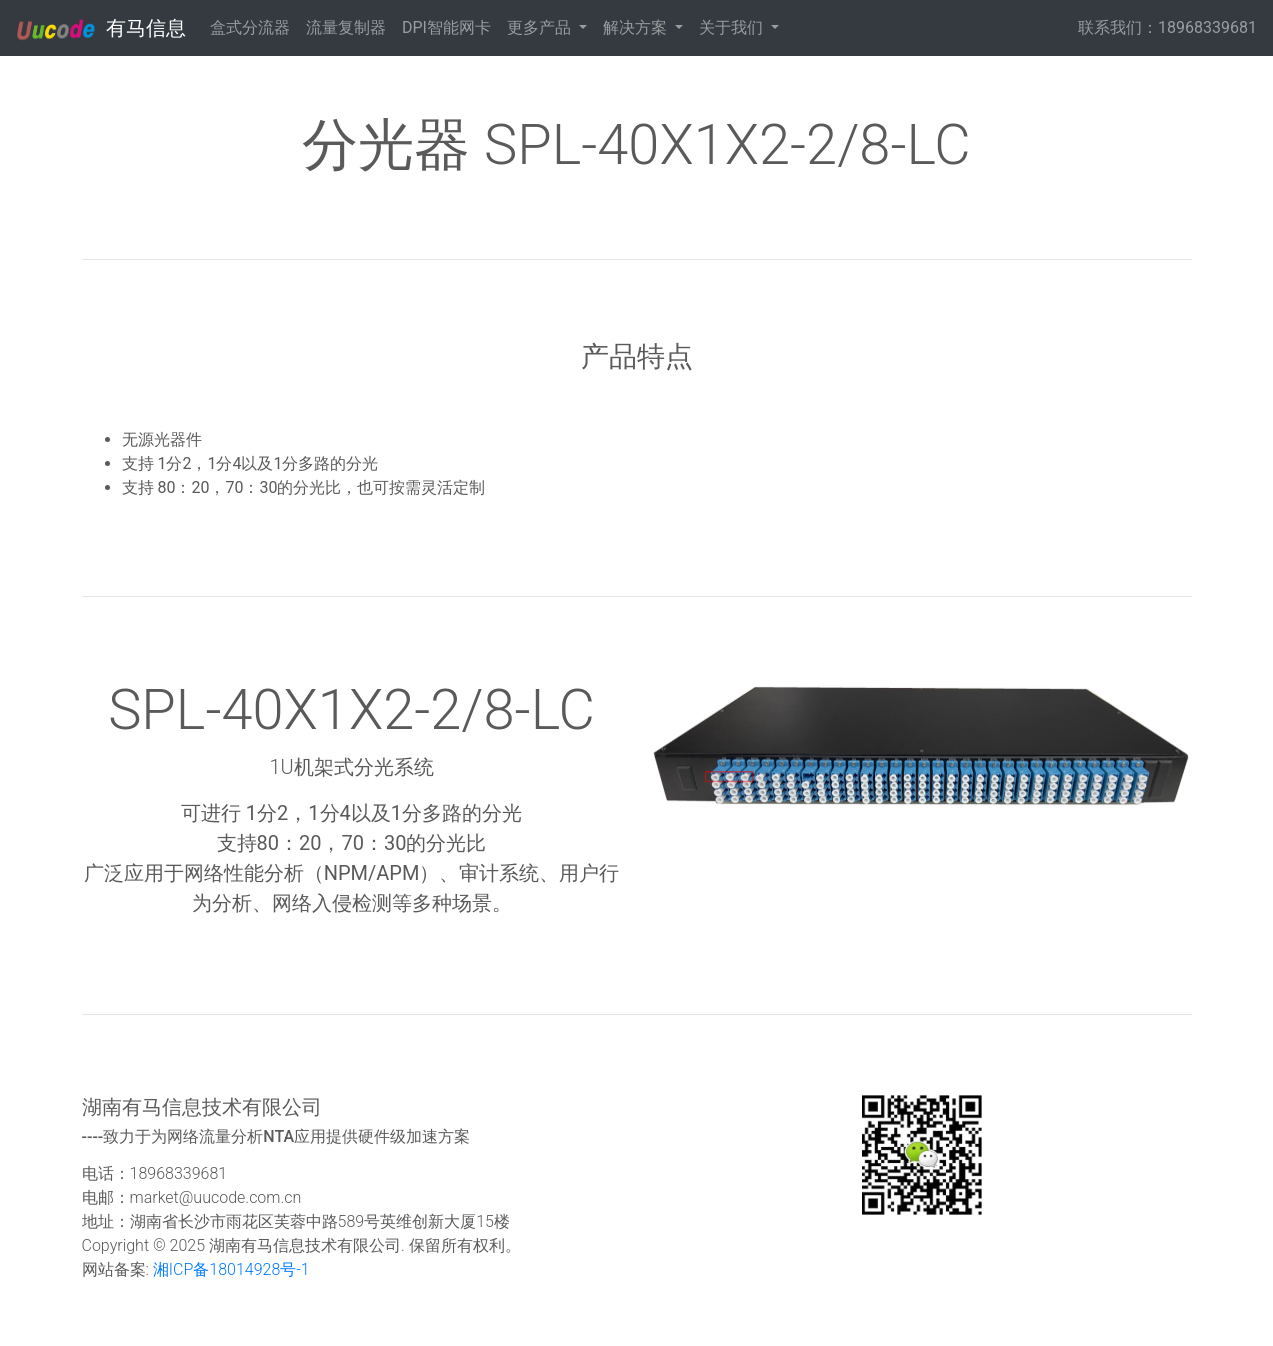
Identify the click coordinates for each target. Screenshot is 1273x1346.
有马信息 (101, 29)
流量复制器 (346, 27)
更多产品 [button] (541, 27)
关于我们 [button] (733, 27)
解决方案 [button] (637, 27)
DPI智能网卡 (446, 27)
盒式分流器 (250, 27)
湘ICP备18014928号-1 (229, 1269)
